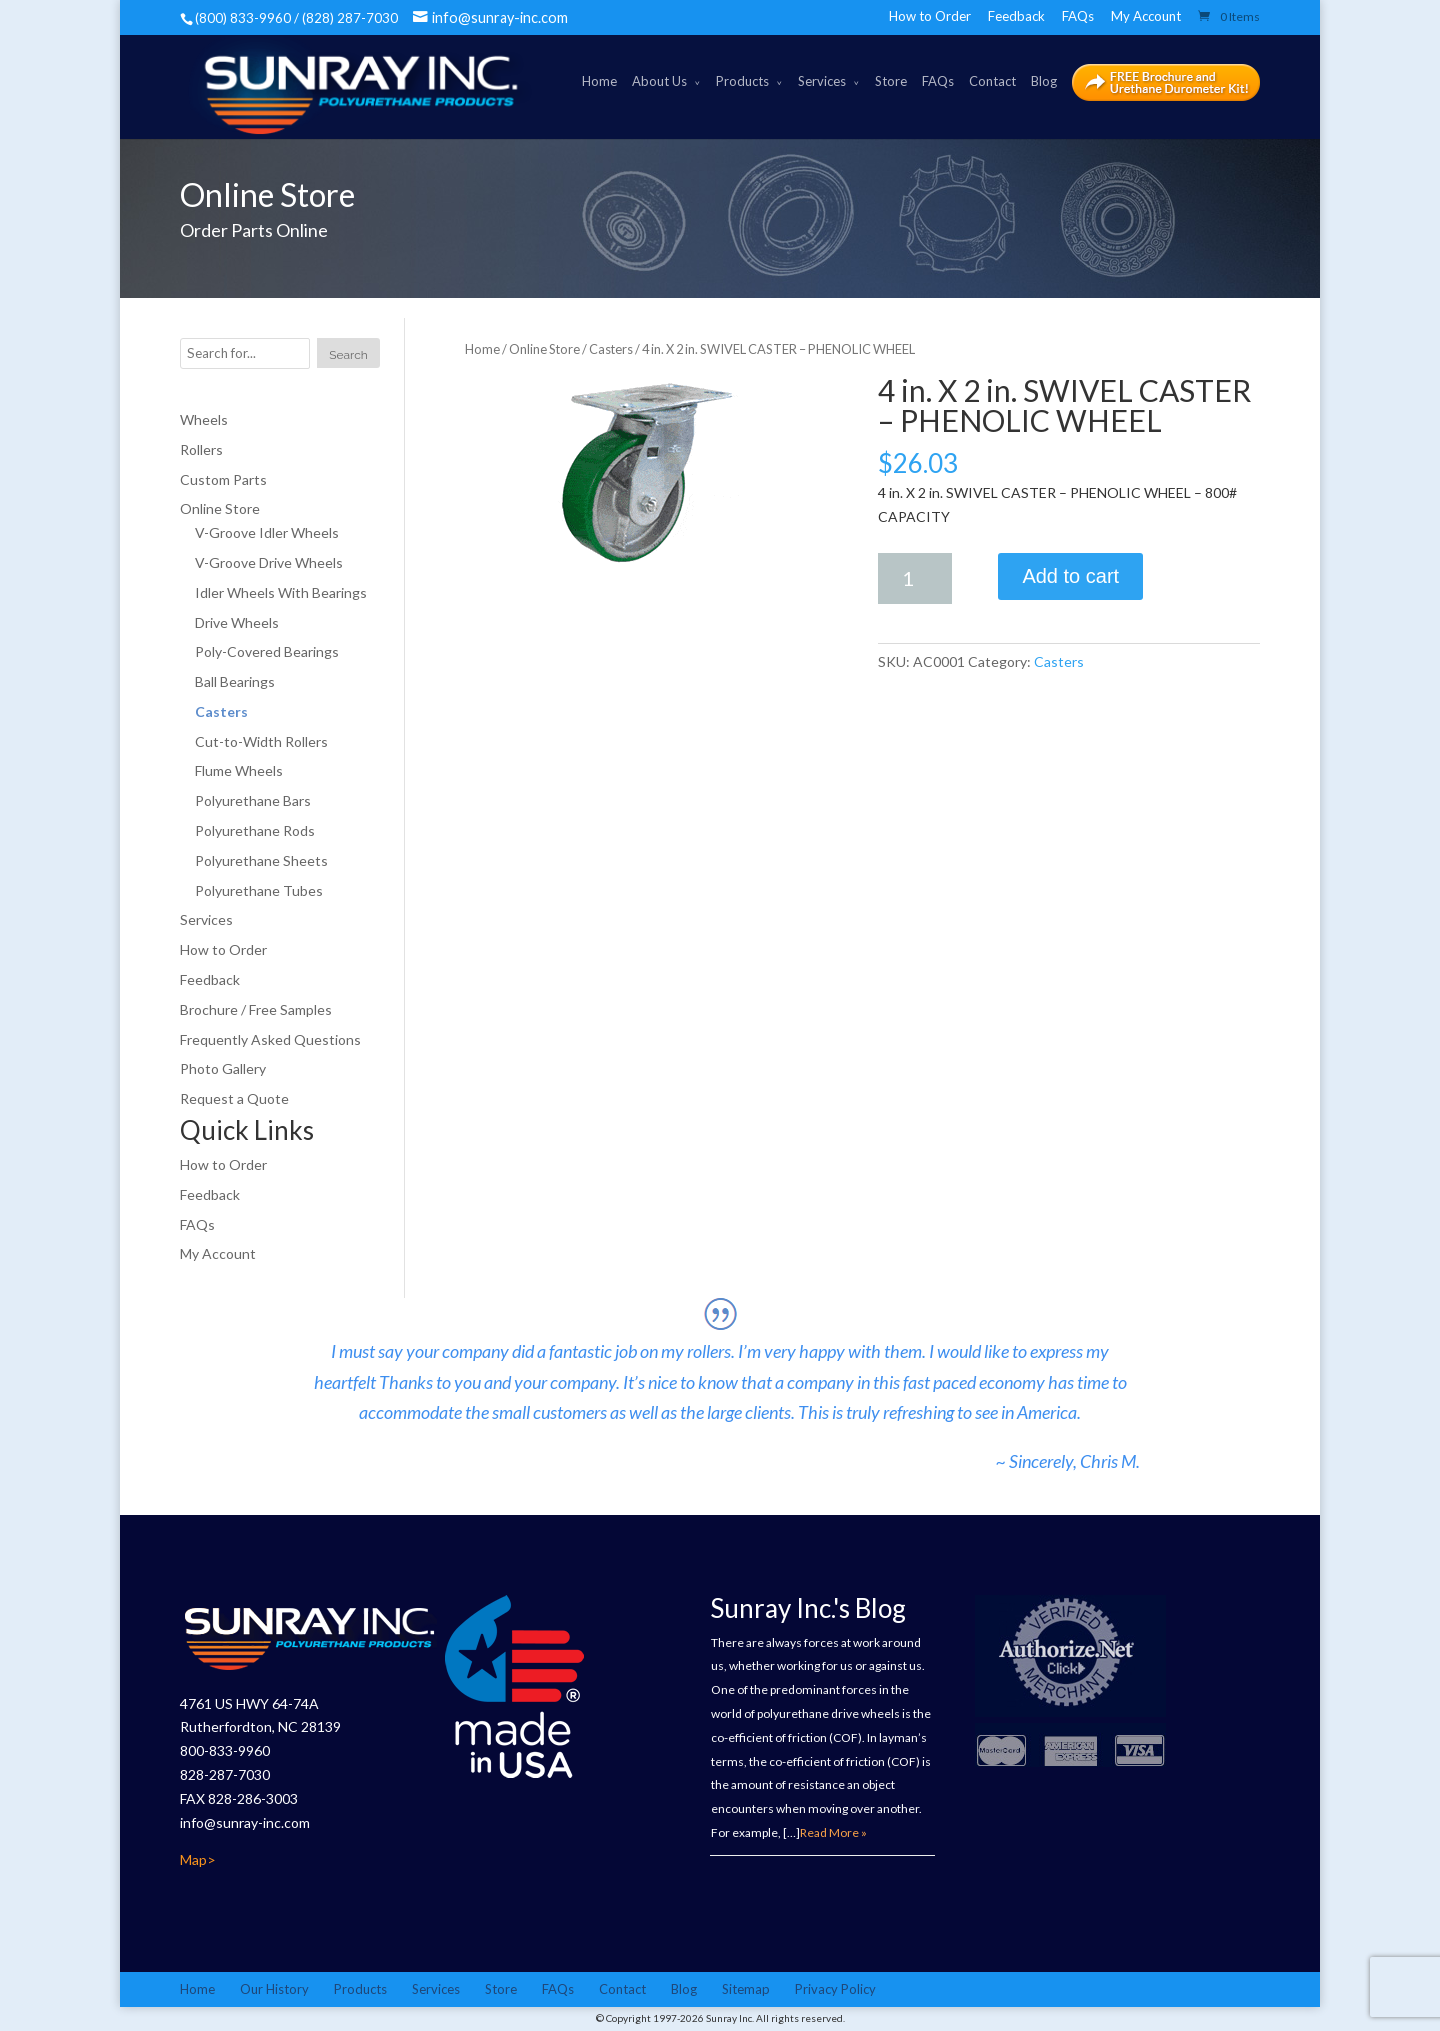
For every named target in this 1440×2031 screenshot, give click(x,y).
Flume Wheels (239, 771)
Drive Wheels (237, 622)
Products (742, 81)
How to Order (930, 16)
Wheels (204, 419)
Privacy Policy (835, 1989)
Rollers (201, 449)
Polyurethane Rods (255, 830)
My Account (1146, 16)
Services (822, 81)
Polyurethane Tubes (259, 890)
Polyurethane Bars (253, 800)
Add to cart (1070, 576)
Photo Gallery (223, 1069)
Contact (992, 81)
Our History (274, 1989)
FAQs (1078, 16)
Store (891, 81)
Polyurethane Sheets (261, 860)
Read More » (833, 1832)
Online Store (544, 349)
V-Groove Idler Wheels (267, 532)
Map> (198, 1859)
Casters (611, 349)
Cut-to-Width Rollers (261, 741)
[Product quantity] (915, 578)
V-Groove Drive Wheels (269, 562)
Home (599, 81)
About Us (659, 81)
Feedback (1016, 16)
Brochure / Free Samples (256, 1009)
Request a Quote (234, 1098)
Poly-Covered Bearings (267, 651)
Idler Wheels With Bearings (281, 592)
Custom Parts (223, 479)
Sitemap (746, 1989)
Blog (1044, 81)
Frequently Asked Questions (270, 1039)
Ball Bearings (235, 681)
